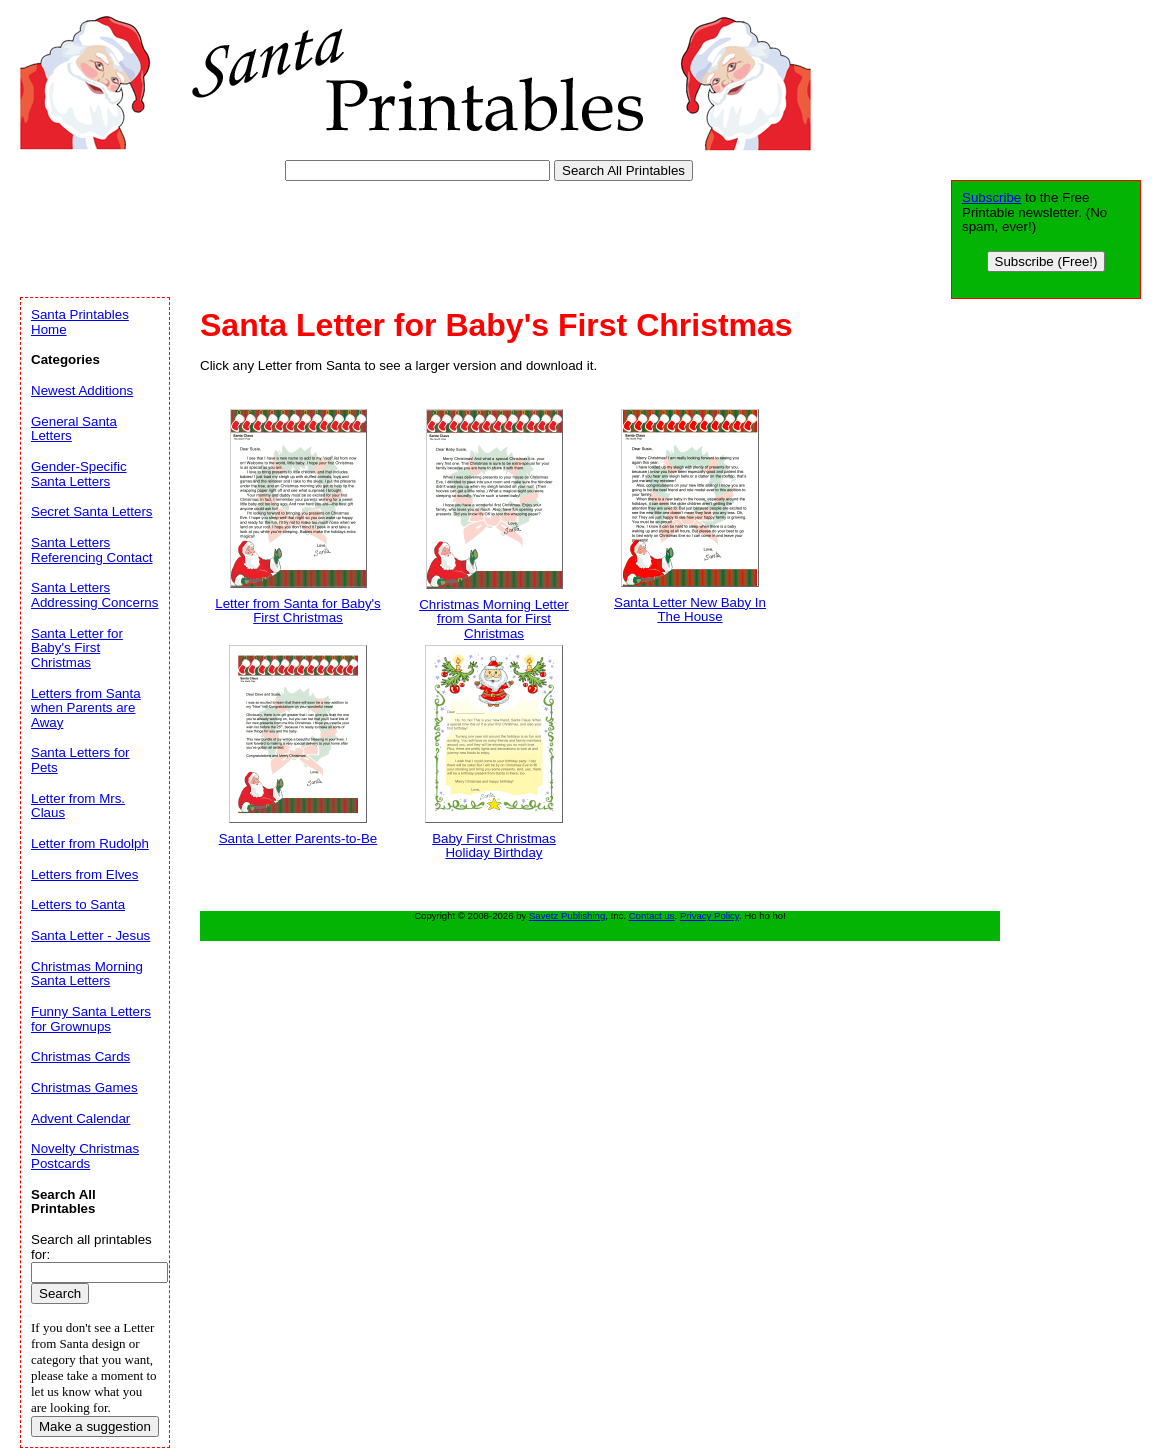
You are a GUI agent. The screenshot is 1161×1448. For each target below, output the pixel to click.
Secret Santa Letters (92, 511)
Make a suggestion (95, 1426)
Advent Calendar (80, 1118)
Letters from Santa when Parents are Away (86, 708)
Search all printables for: (91, 1247)
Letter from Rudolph (90, 843)
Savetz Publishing (567, 915)
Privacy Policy (709, 915)
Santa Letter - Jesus (90, 935)
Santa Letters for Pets (80, 760)
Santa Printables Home (80, 322)
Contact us (652, 915)
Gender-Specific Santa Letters (79, 474)
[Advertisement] (384, 235)
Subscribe (991, 197)
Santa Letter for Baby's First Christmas (77, 648)
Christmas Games (84, 1087)
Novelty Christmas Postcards (85, 1156)
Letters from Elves (84, 874)
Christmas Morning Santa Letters (87, 974)
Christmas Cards (80, 1056)
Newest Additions (82, 390)
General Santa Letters (74, 429)
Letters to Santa (78, 904)
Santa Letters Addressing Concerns (94, 595)
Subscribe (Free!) (1046, 261)
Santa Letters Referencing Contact (92, 550)
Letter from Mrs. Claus (78, 806)
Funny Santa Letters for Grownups (91, 1019)
